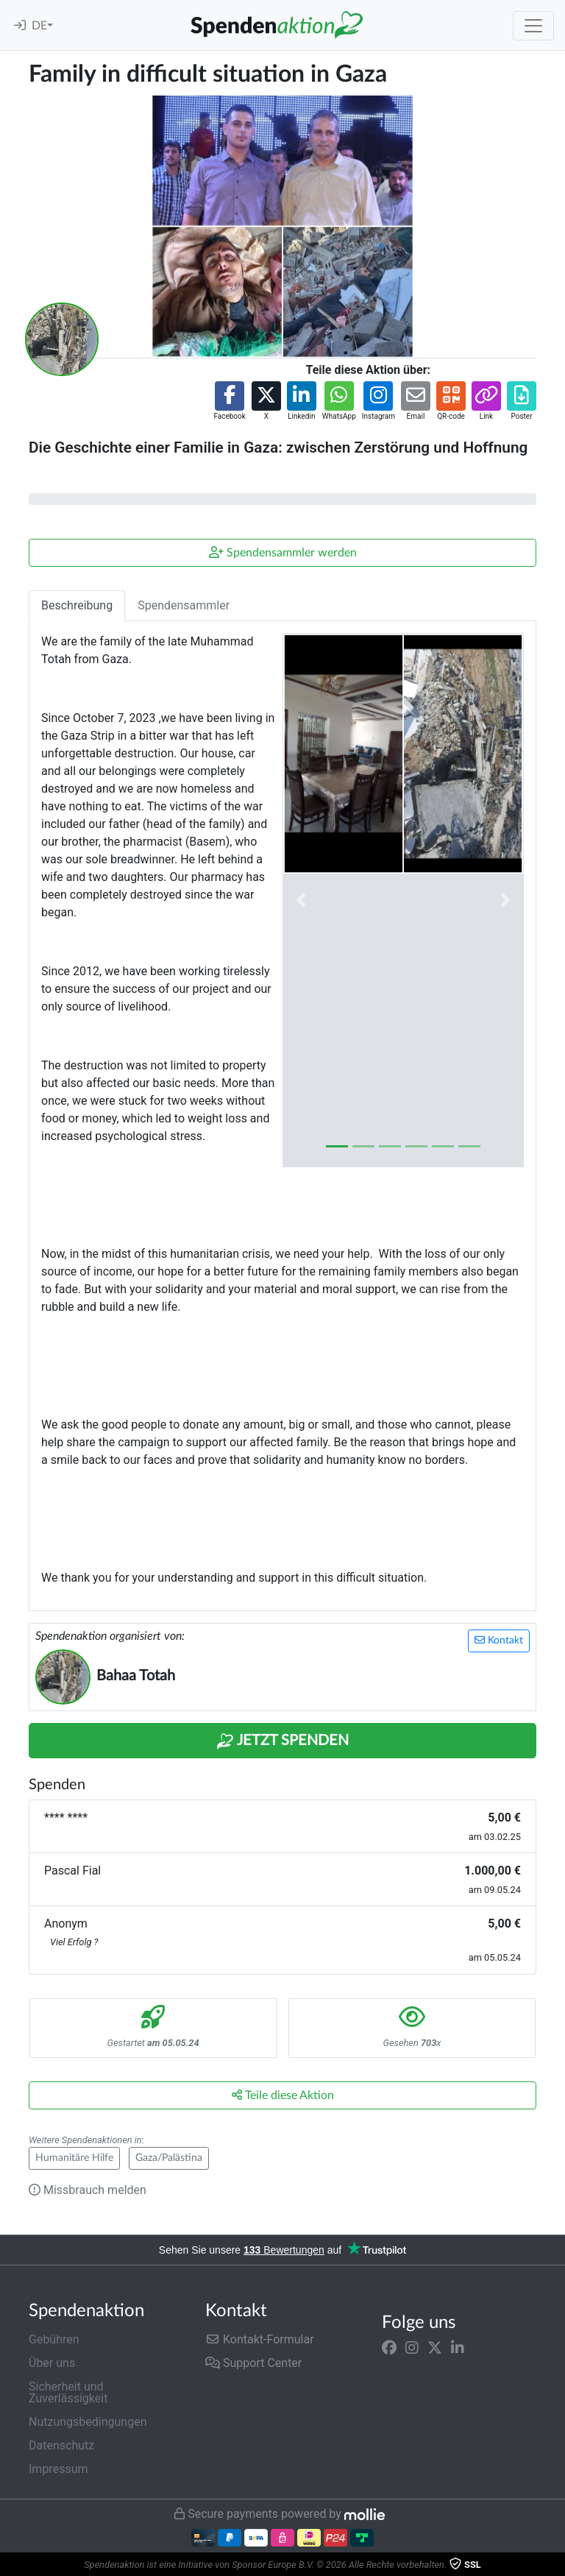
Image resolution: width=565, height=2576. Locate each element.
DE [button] (39, 26)
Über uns (52, 2363)
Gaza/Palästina (168, 2158)
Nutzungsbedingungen (87, 2422)
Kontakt (499, 1640)
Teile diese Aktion (283, 2095)
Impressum (58, 2469)
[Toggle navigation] (533, 25)
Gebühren (54, 2339)
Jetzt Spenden (282, 1741)
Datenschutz (61, 2445)
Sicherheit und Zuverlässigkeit (68, 2392)
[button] (229, 401)
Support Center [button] (253, 2363)
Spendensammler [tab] (184, 605)
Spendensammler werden (283, 552)
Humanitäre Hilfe (74, 2158)
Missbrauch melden (87, 2190)
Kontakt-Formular (259, 2339)
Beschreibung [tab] (77, 605)
